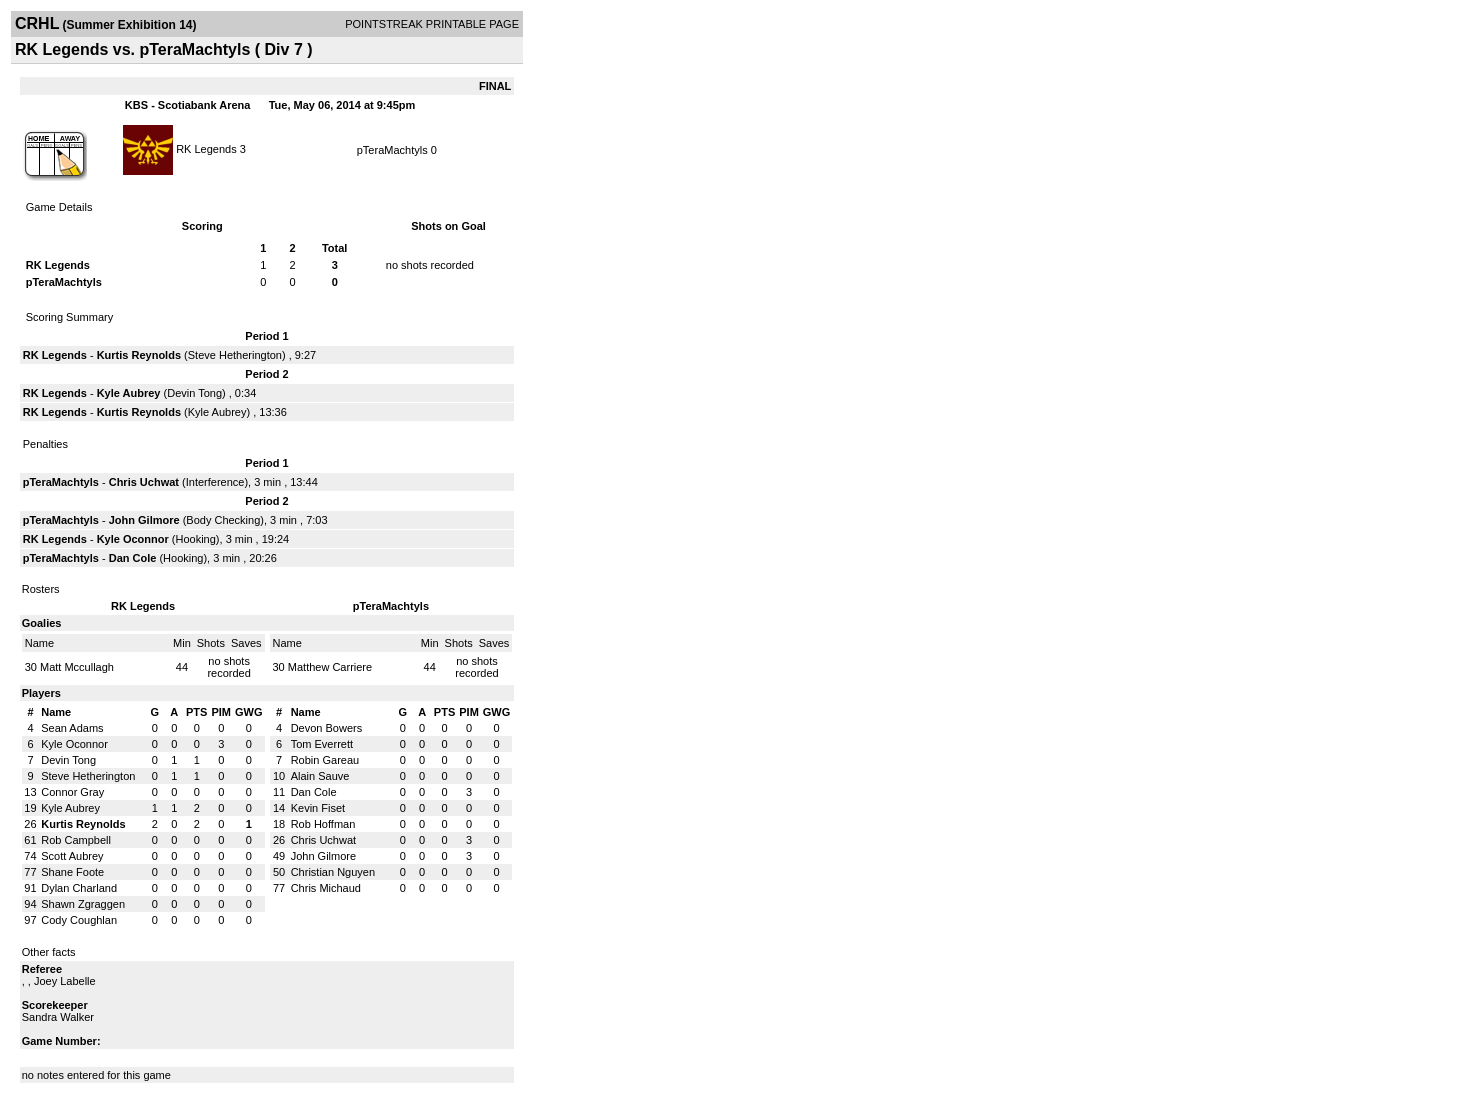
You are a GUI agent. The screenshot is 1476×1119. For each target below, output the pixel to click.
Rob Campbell (76, 840)
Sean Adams (72, 728)
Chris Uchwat (144, 482)
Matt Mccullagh (77, 667)
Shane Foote (72, 872)
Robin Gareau (325, 760)
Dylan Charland (79, 888)
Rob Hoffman (323, 824)
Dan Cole (133, 558)
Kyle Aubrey (129, 393)
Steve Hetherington (235, 355)
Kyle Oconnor (133, 539)
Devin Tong (194, 393)
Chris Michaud (326, 888)
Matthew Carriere (330, 667)
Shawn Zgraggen (83, 904)
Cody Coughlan (79, 920)
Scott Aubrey (72, 856)
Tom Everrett (322, 744)
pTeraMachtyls (392, 150)
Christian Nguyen (333, 872)
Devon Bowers (327, 728)
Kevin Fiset (318, 808)
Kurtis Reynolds (139, 355)
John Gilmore (144, 520)
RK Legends (206, 148)
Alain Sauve (320, 776)
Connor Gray (72, 792)
